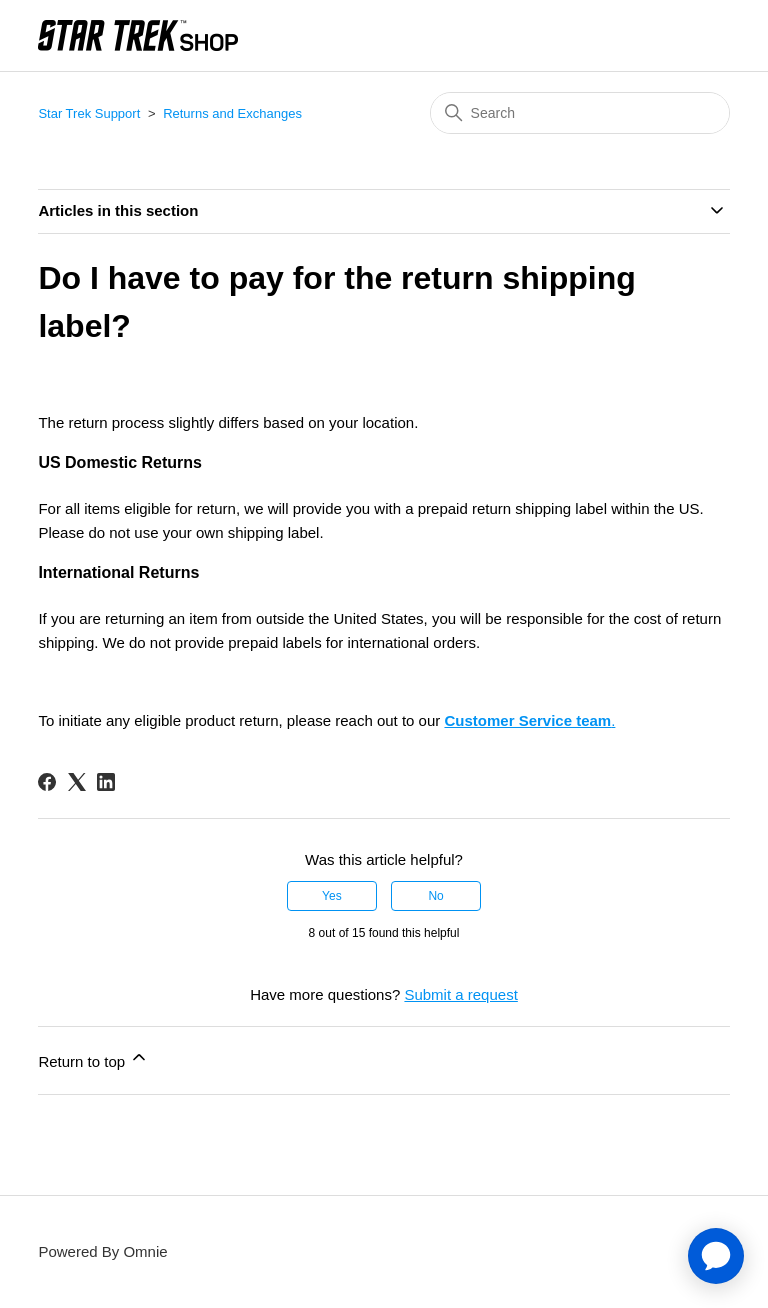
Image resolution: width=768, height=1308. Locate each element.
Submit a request (460, 994)
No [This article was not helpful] (435, 896)
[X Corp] (77, 782)
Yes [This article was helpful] (332, 896)
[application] (716, 1256)
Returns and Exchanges (232, 113)
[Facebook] (47, 782)
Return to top (93, 1058)
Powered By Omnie (102, 1251)
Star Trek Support (89, 113)
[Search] (580, 113)
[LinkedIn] (106, 782)
